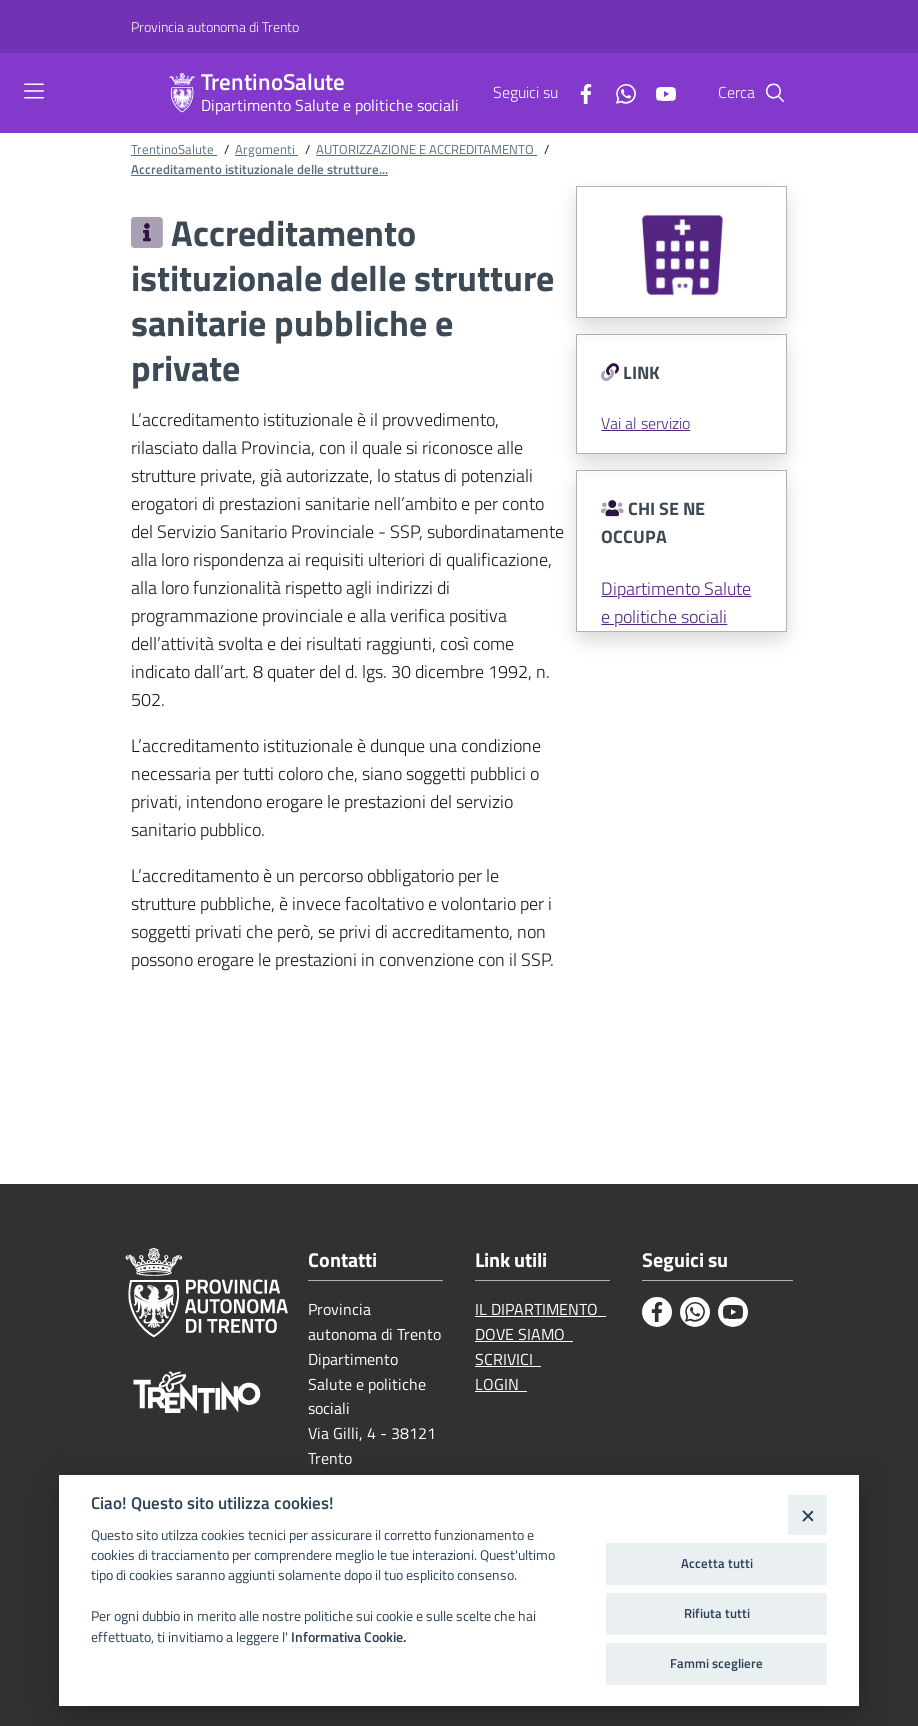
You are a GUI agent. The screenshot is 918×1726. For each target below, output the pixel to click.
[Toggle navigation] (34, 91)
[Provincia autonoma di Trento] (215, 27)
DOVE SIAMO (524, 1334)
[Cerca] (775, 93)
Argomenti (266, 149)
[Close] (807, 1514)
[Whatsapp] (618, 92)
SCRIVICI (508, 1359)
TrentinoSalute (273, 82)
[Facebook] (578, 92)
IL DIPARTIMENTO (540, 1309)
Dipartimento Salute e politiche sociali (330, 105)
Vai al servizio (645, 423)
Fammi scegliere (716, 1663)
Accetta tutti (717, 1563)
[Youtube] (658, 92)
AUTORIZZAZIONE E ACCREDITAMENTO (426, 149)
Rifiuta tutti (717, 1613)
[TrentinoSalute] (182, 93)
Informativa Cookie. (348, 1637)
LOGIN (501, 1384)
